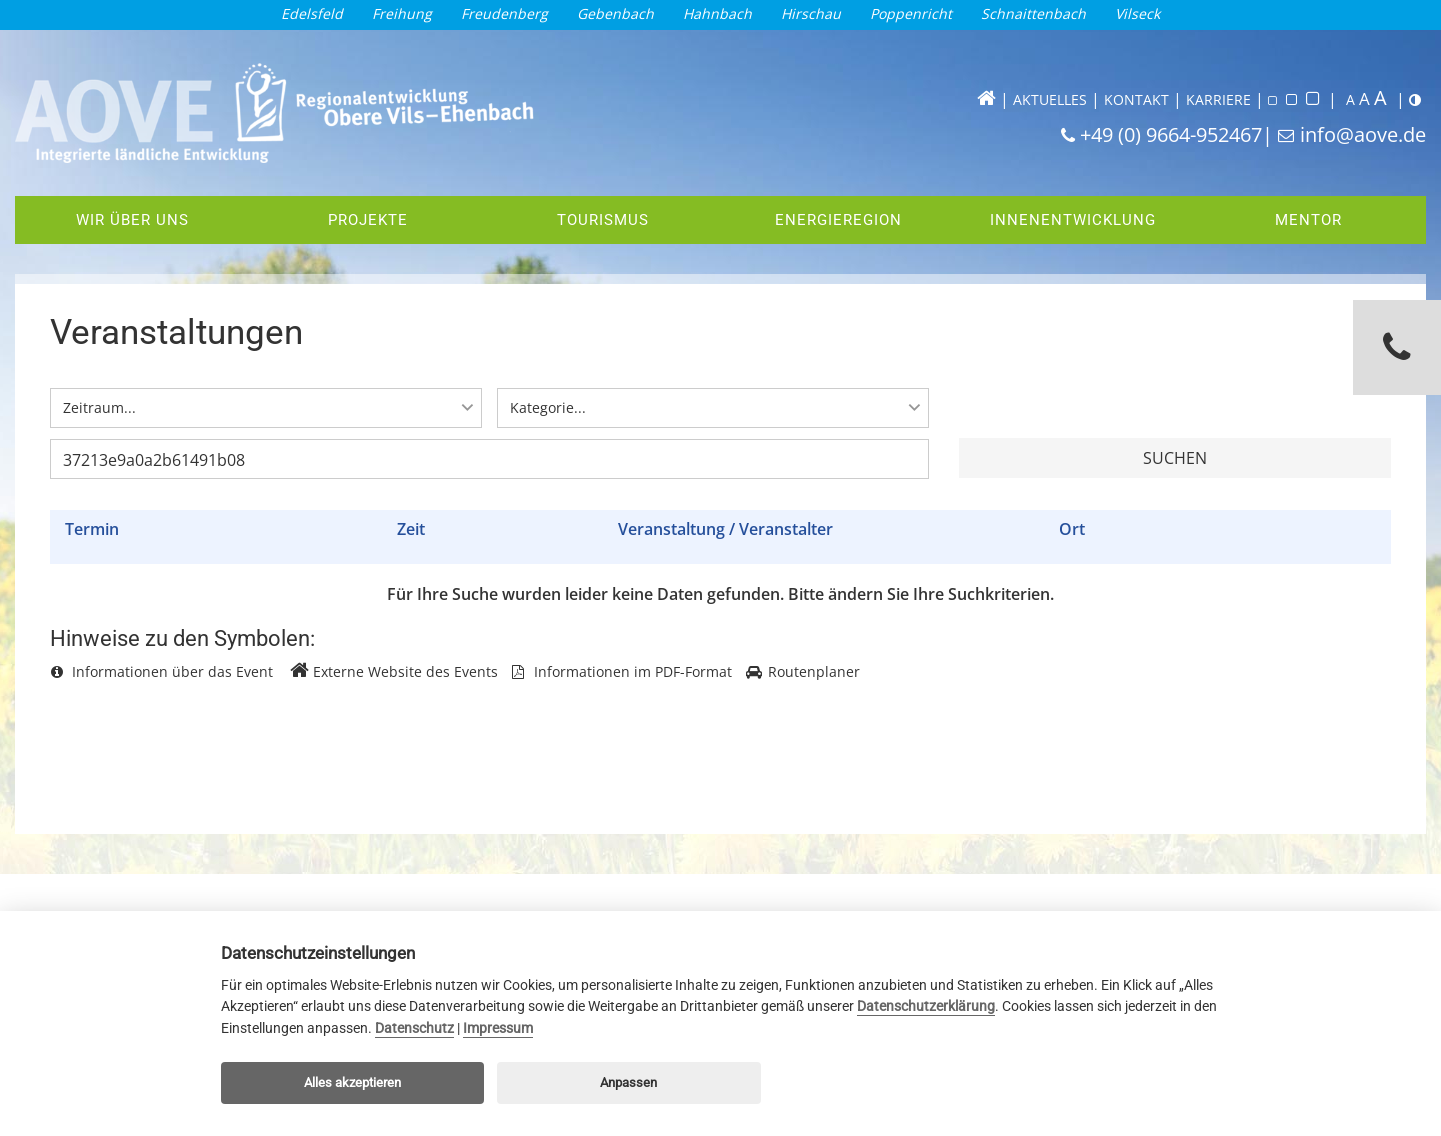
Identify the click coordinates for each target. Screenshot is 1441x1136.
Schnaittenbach (1033, 13)
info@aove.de (1363, 134)
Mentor (1303, 220)
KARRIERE (1218, 99)
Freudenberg (504, 13)
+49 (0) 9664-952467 (1171, 134)
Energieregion (832, 220)
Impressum (498, 1028)
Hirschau (811, 13)
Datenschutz (414, 1028)
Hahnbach (717, 13)
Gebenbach (615, 13)
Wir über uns (132, 220)
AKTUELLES (1050, 99)
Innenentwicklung (1068, 220)
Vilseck (1137, 13)
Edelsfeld (312, 13)
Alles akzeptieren (352, 1082)
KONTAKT (1136, 99)
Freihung (402, 13)
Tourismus (603, 220)
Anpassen (628, 1082)
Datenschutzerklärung (926, 1006)
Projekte (368, 220)
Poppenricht (911, 13)
